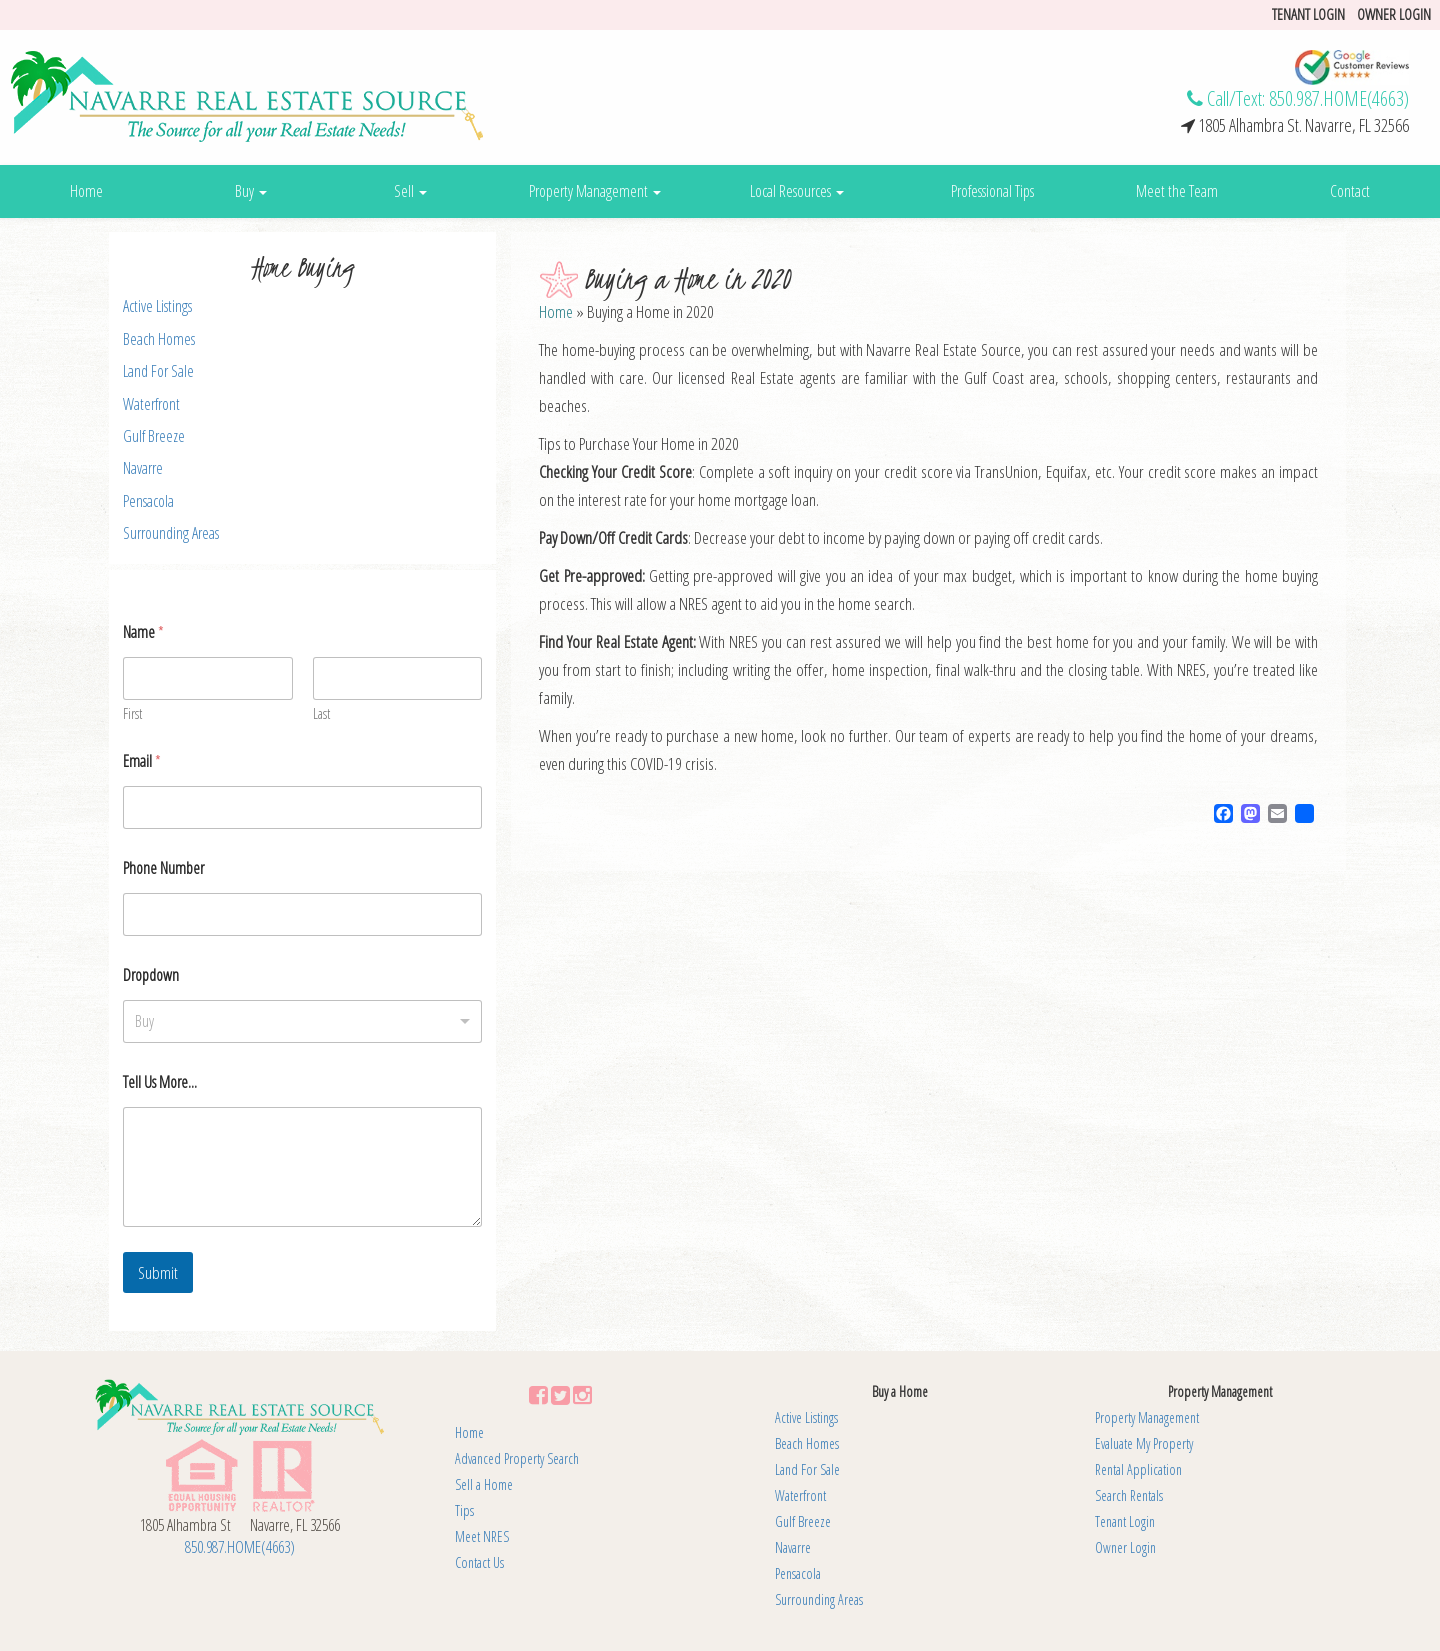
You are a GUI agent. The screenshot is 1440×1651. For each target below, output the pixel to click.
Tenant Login (1125, 1521)
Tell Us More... (160, 1082)
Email (142, 761)
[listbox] (302, 1021)
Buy (251, 191)
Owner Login (1394, 14)
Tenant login (1308, 14)
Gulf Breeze (154, 436)
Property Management (595, 191)
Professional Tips (992, 191)
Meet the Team (1177, 191)
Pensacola (148, 501)
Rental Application (1138, 1469)
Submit (158, 1272)
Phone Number (163, 868)
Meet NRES (482, 1536)
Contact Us (479, 1562)
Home (86, 191)
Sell (410, 191)
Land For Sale (158, 371)
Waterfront (151, 404)
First (132, 713)
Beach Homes (159, 339)
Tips (464, 1510)
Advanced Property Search (517, 1458)
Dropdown (151, 975)
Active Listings (157, 306)
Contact (1350, 191)
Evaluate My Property (1144, 1443)
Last (321, 713)
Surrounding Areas (171, 533)
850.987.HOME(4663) (1339, 98)
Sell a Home (484, 1484)
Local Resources (797, 191)
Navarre (143, 468)
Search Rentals (1129, 1495)
